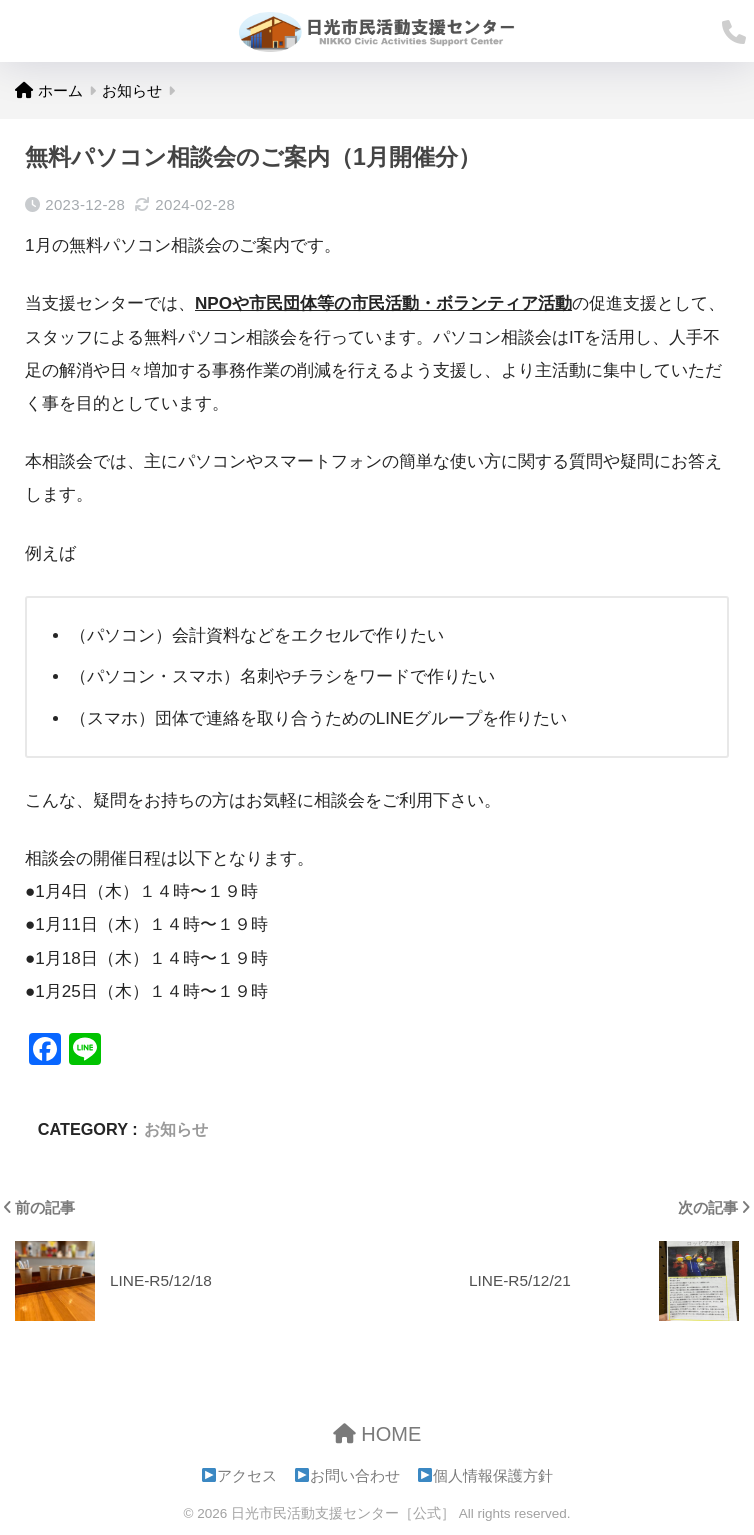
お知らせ (176, 1129)
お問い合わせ (348, 1476)
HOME (377, 1434)
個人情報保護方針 (486, 1476)
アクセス (240, 1476)
